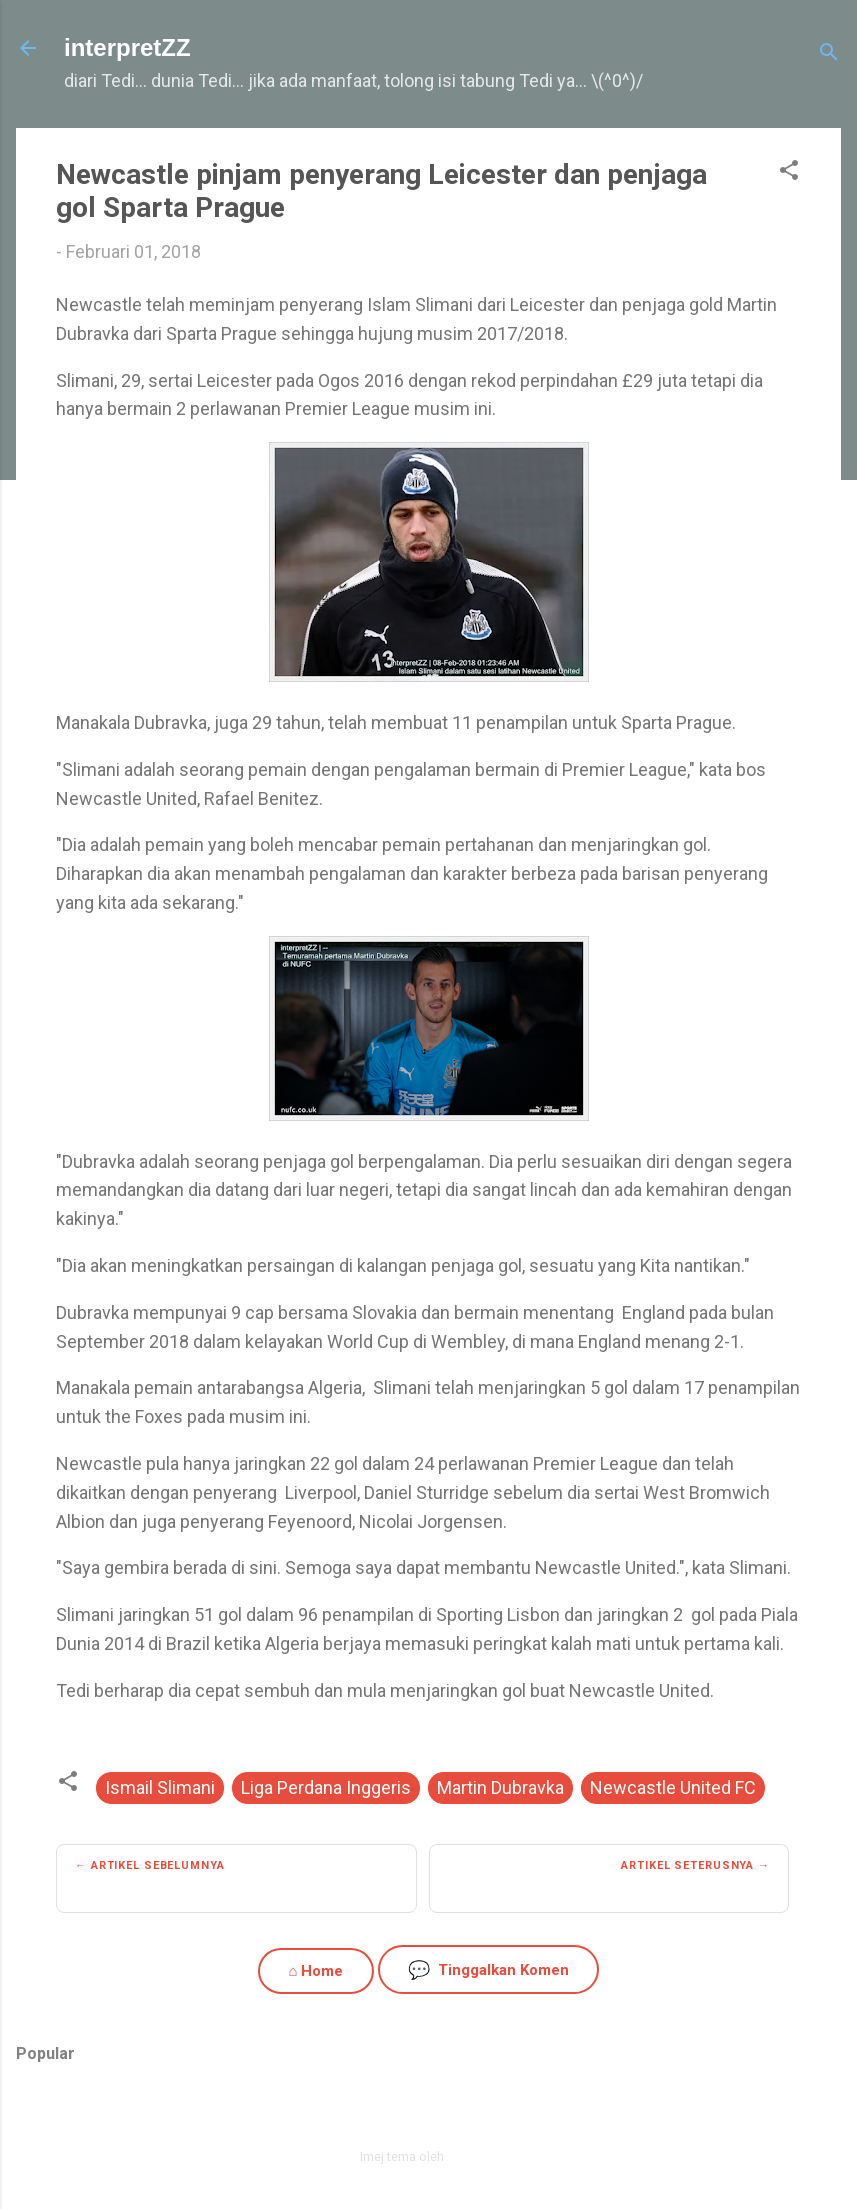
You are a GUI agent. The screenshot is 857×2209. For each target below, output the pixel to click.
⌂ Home (315, 1971)
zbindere (472, 2156)
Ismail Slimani (160, 1787)
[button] (789, 173)
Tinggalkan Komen (488, 1969)
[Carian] (829, 54)
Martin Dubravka (500, 1787)
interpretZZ (127, 47)
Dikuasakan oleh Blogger (428, 2113)
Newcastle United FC (673, 1787)
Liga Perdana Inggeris (326, 1787)
